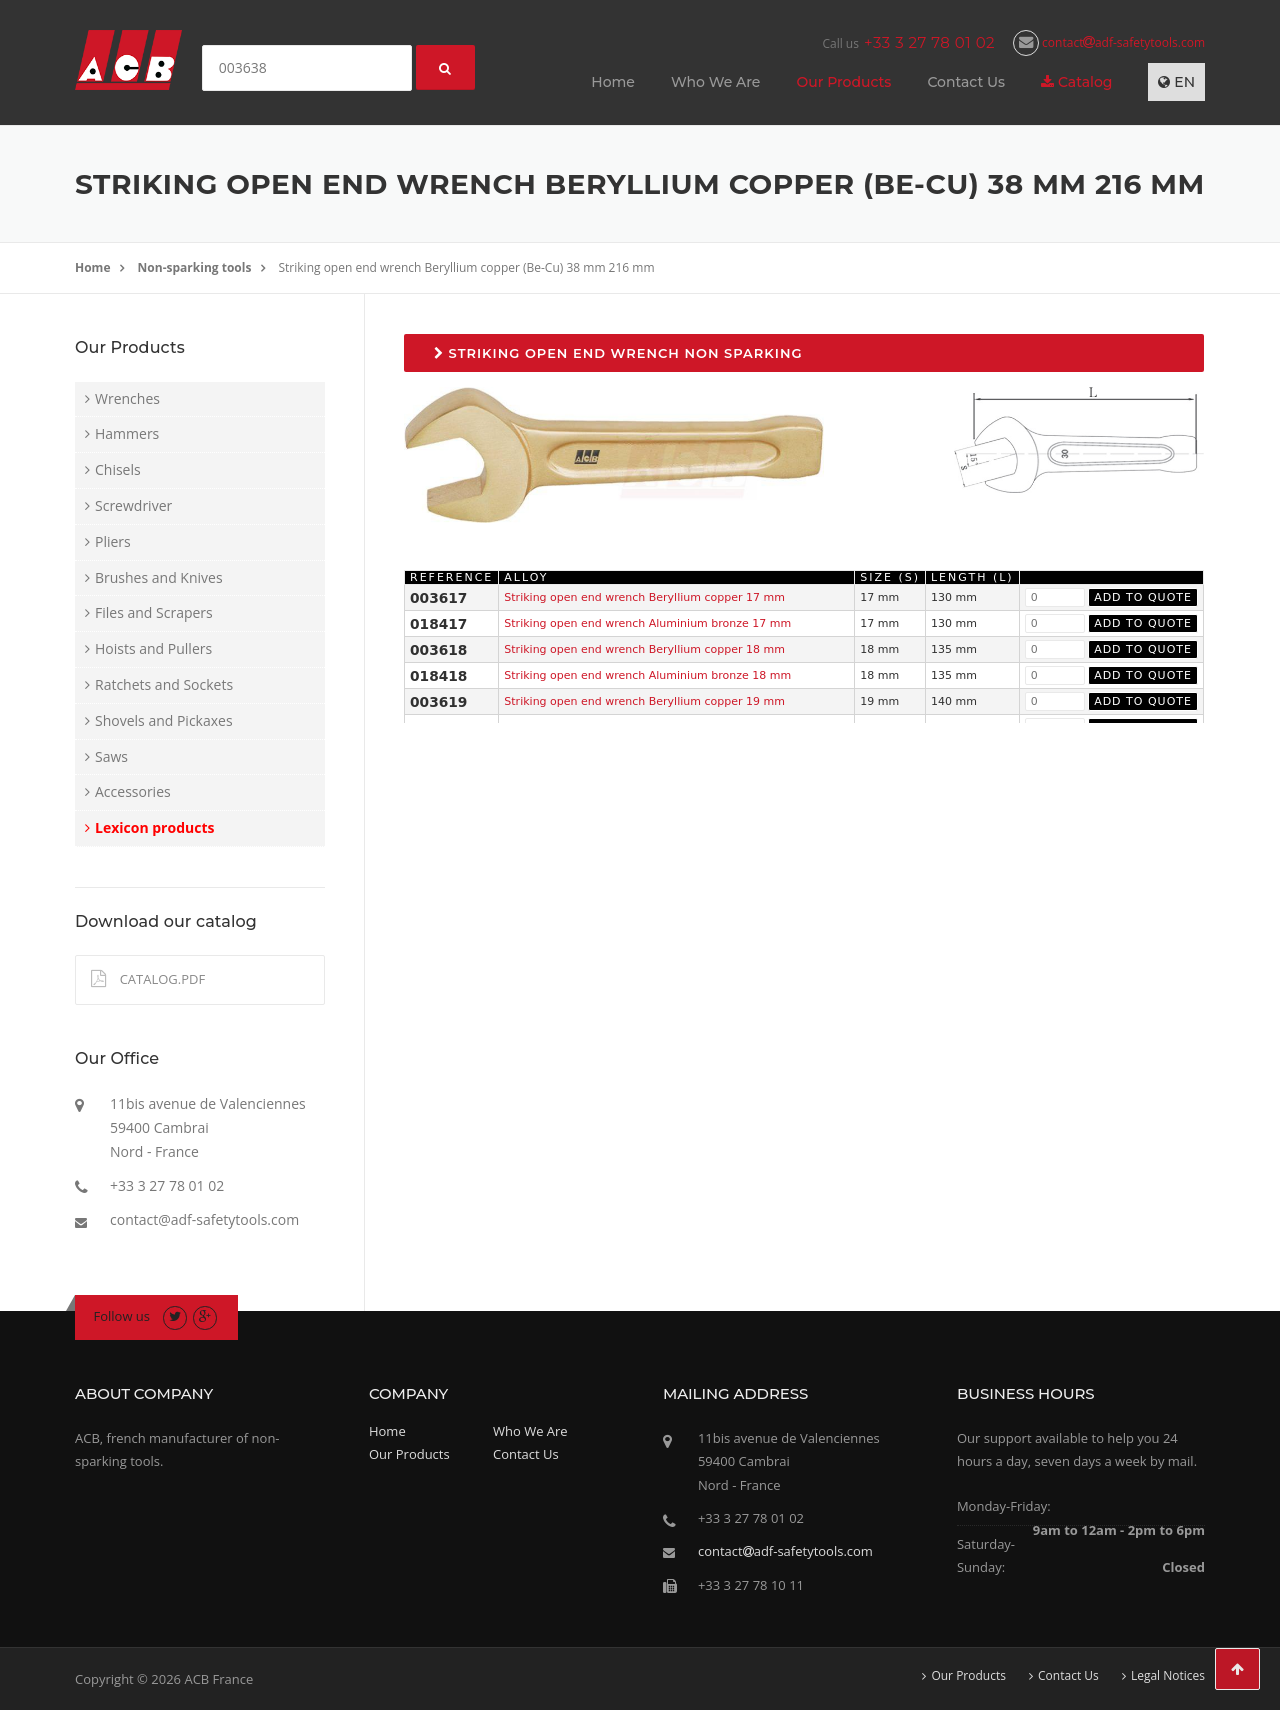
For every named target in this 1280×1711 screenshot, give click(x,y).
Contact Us (966, 82)
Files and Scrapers (154, 612)
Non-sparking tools (195, 267)
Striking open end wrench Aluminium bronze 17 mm (647, 623)
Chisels (118, 469)
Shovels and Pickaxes (164, 720)
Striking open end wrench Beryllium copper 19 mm (644, 701)
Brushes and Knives (159, 577)
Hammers (127, 433)
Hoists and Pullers (153, 648)
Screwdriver (133, 505)
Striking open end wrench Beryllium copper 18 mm (644, 649)
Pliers (113, 541)
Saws (111, 756)
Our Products (843, 82)
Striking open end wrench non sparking (618, 353)
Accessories (133, 791)
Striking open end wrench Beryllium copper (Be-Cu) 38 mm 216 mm (467, 267)
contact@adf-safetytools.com (204, 1219)
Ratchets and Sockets (164, 684)
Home (613, 82)
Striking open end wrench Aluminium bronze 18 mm (647, 675)
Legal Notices (1168, 1676)
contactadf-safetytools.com (1109, 42)
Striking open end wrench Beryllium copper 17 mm (644, 597)
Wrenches (127, 398)
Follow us (122, 1316)
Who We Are (715, 82)
